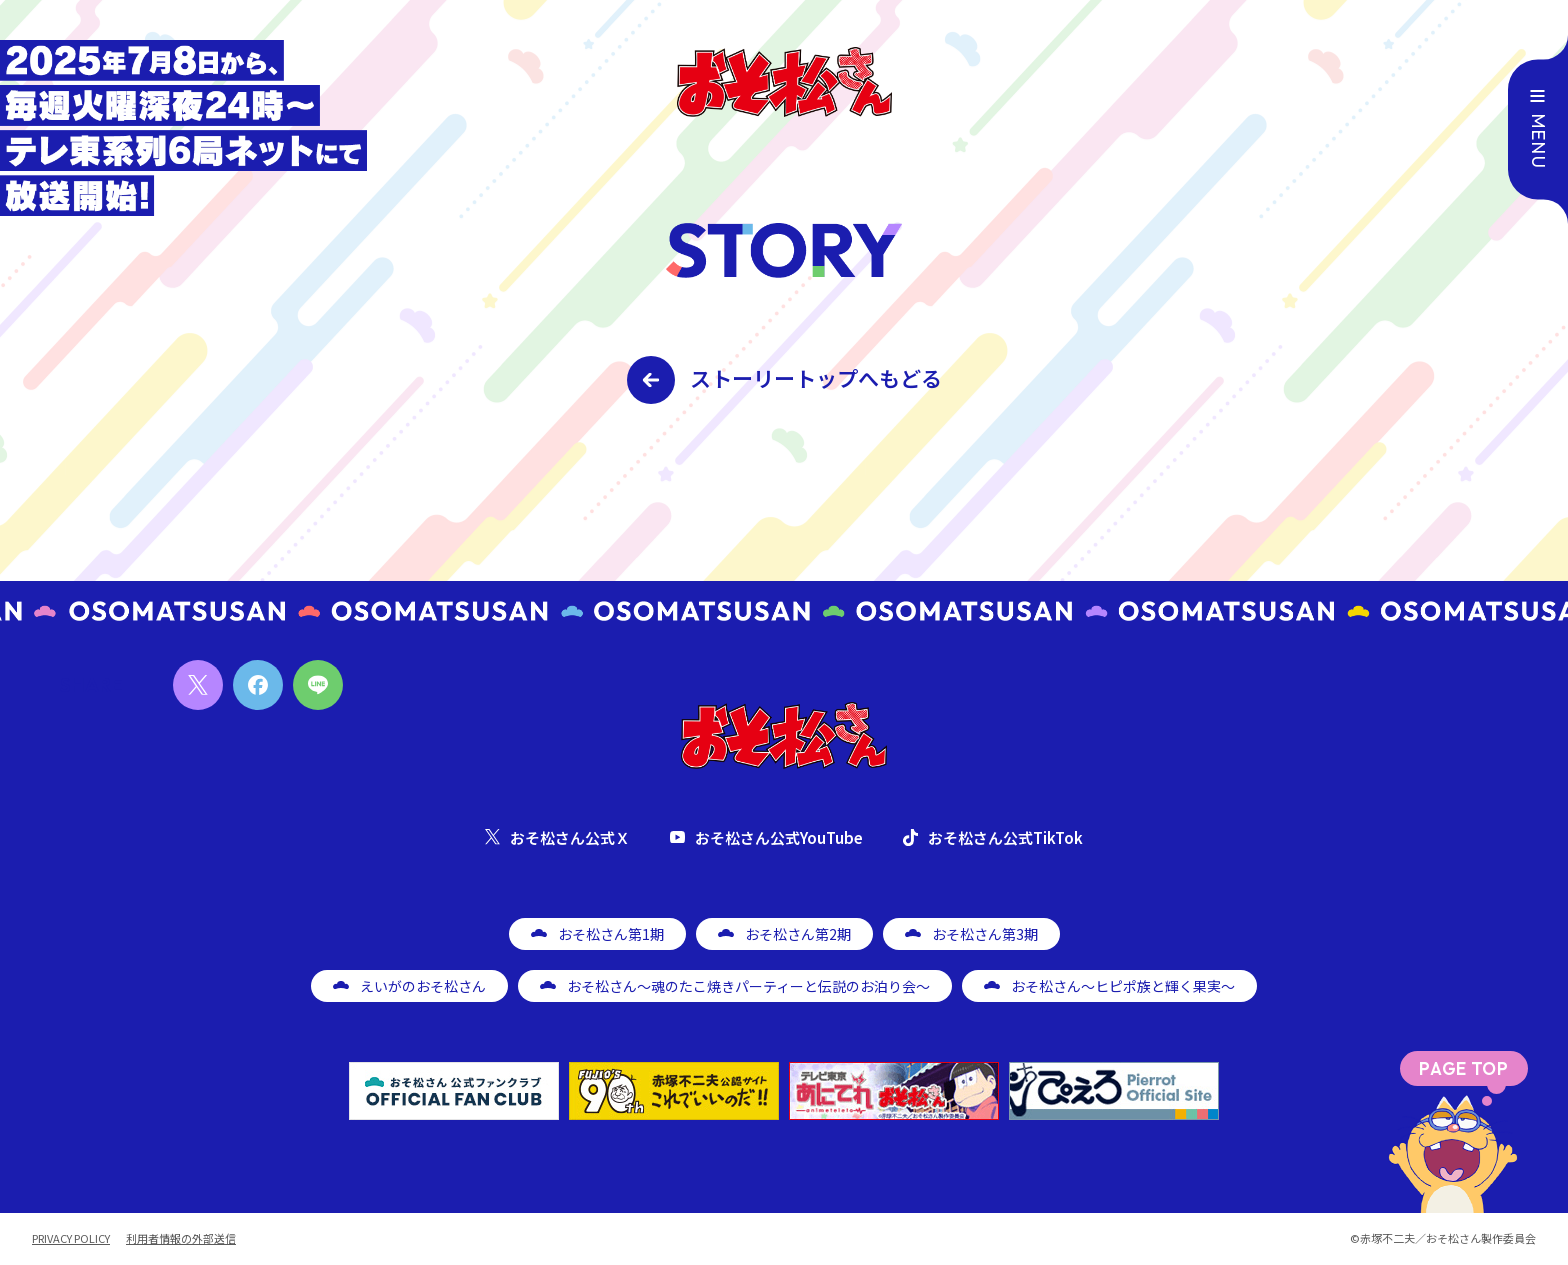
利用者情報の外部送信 (181, 1238)
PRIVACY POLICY (71, 1238)
